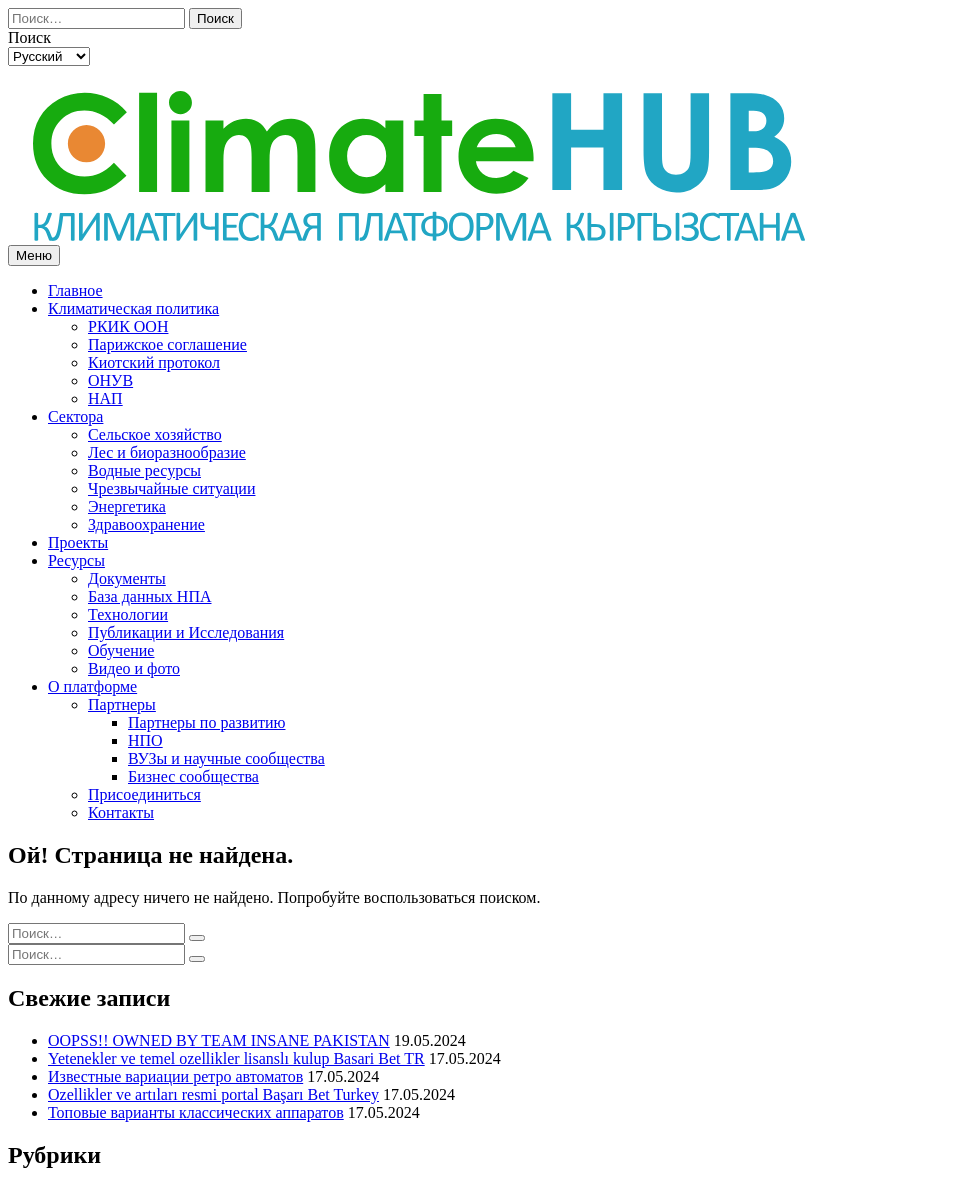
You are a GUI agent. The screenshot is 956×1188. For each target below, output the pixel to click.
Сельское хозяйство (155, 434)
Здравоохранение (146, 524)
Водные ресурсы (144, 470)
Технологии (128, 614)
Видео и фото (134, 668)
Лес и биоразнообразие (167, 452)
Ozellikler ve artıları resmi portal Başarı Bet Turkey (213, 1094)
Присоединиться (144, 794)
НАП (105, 398)
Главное (75, 290)
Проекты (78, 542)
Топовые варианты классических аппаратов (196, 1112)
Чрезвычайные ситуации (171, 488)
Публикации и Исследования (186, 632)
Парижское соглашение (167, 344)
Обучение (121, 650)
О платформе (92, 686)
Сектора (75, 416)
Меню (34, 255)
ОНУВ (110, 380)
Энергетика (127, 506)
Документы (127, 578)
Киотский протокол (154, 362)
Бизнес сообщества (193, 776)
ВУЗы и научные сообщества (226, 758)
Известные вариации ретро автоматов (175, 1076)
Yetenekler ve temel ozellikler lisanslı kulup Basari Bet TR (236, 1058)
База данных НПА (150, 596)
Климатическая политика (133, 308)
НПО (145, 740)
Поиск (215, 18)
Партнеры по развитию (206, 722)
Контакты (121, 812)
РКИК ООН (128, 326)
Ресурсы (76, 560)
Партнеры (122, 704)
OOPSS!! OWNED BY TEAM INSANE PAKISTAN (219, 1040)
